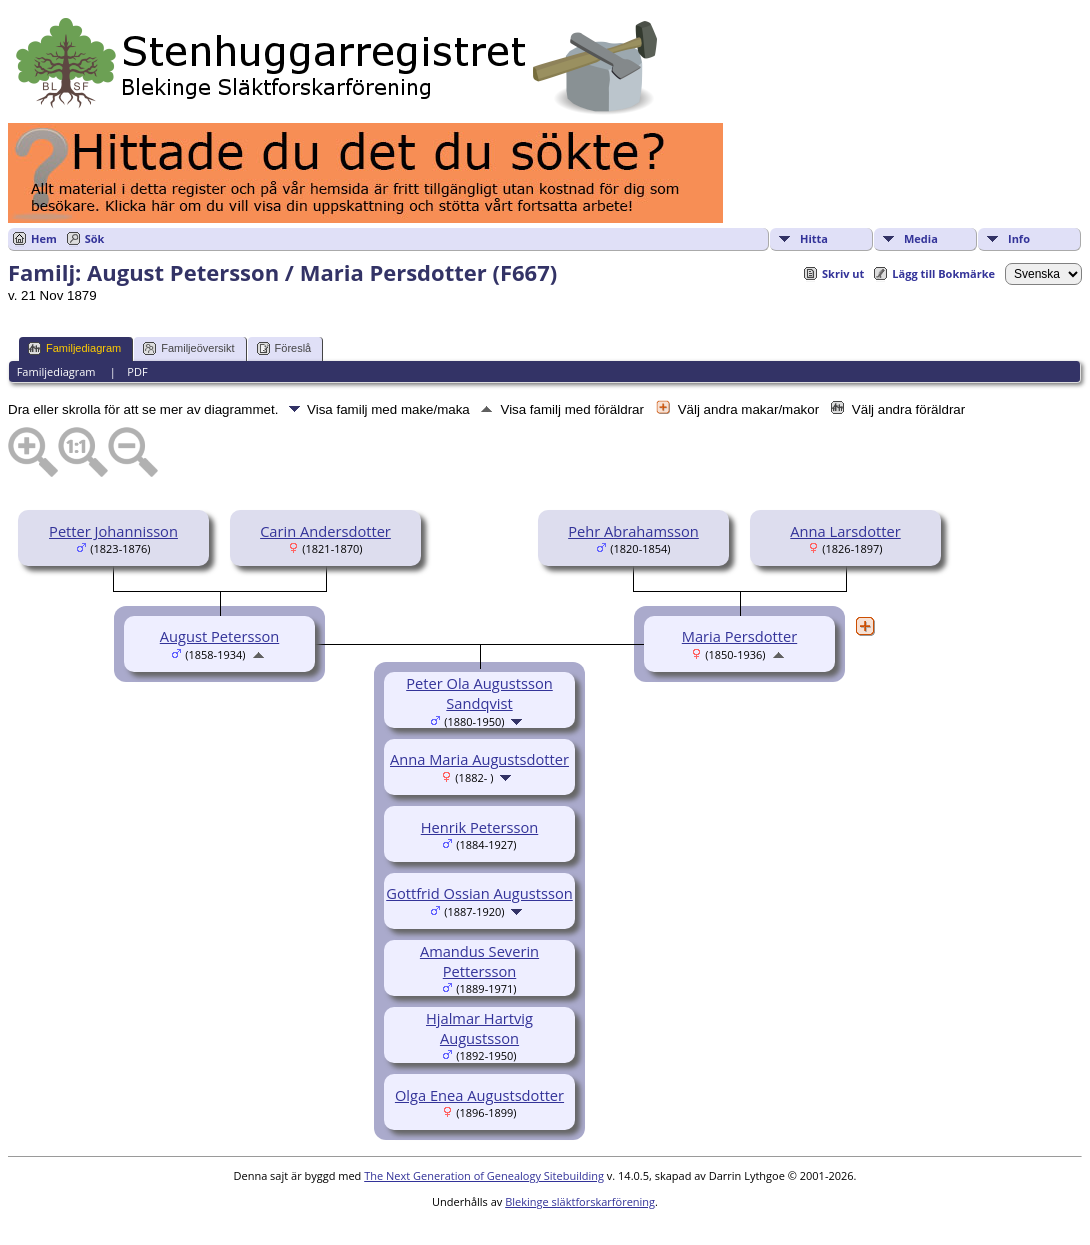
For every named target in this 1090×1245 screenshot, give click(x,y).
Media (921, 238)
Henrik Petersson (480, 827)
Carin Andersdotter (325, 531)
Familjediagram (74, 348)
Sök (95, 238)
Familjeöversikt (188, 348)
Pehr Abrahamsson (633, 531)
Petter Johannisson (113, 531)
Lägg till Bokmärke (943, 273)
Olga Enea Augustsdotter (479, 1095)
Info (1019, 238)
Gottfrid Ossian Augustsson (479, 893)
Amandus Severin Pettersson (479, 961)
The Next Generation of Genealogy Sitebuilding (484, 1175)
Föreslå (284, 348)
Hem (44, 238)
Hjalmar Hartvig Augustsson (479, 1028)
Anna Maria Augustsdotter (479, 759)
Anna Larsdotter (845, 531)
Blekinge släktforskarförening (580, 1201)
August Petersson (219, 636)
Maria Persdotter (739, 636)
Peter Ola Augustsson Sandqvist (479, 693)
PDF (137, 371)
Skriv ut (843, 273)
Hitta (814, 238)
